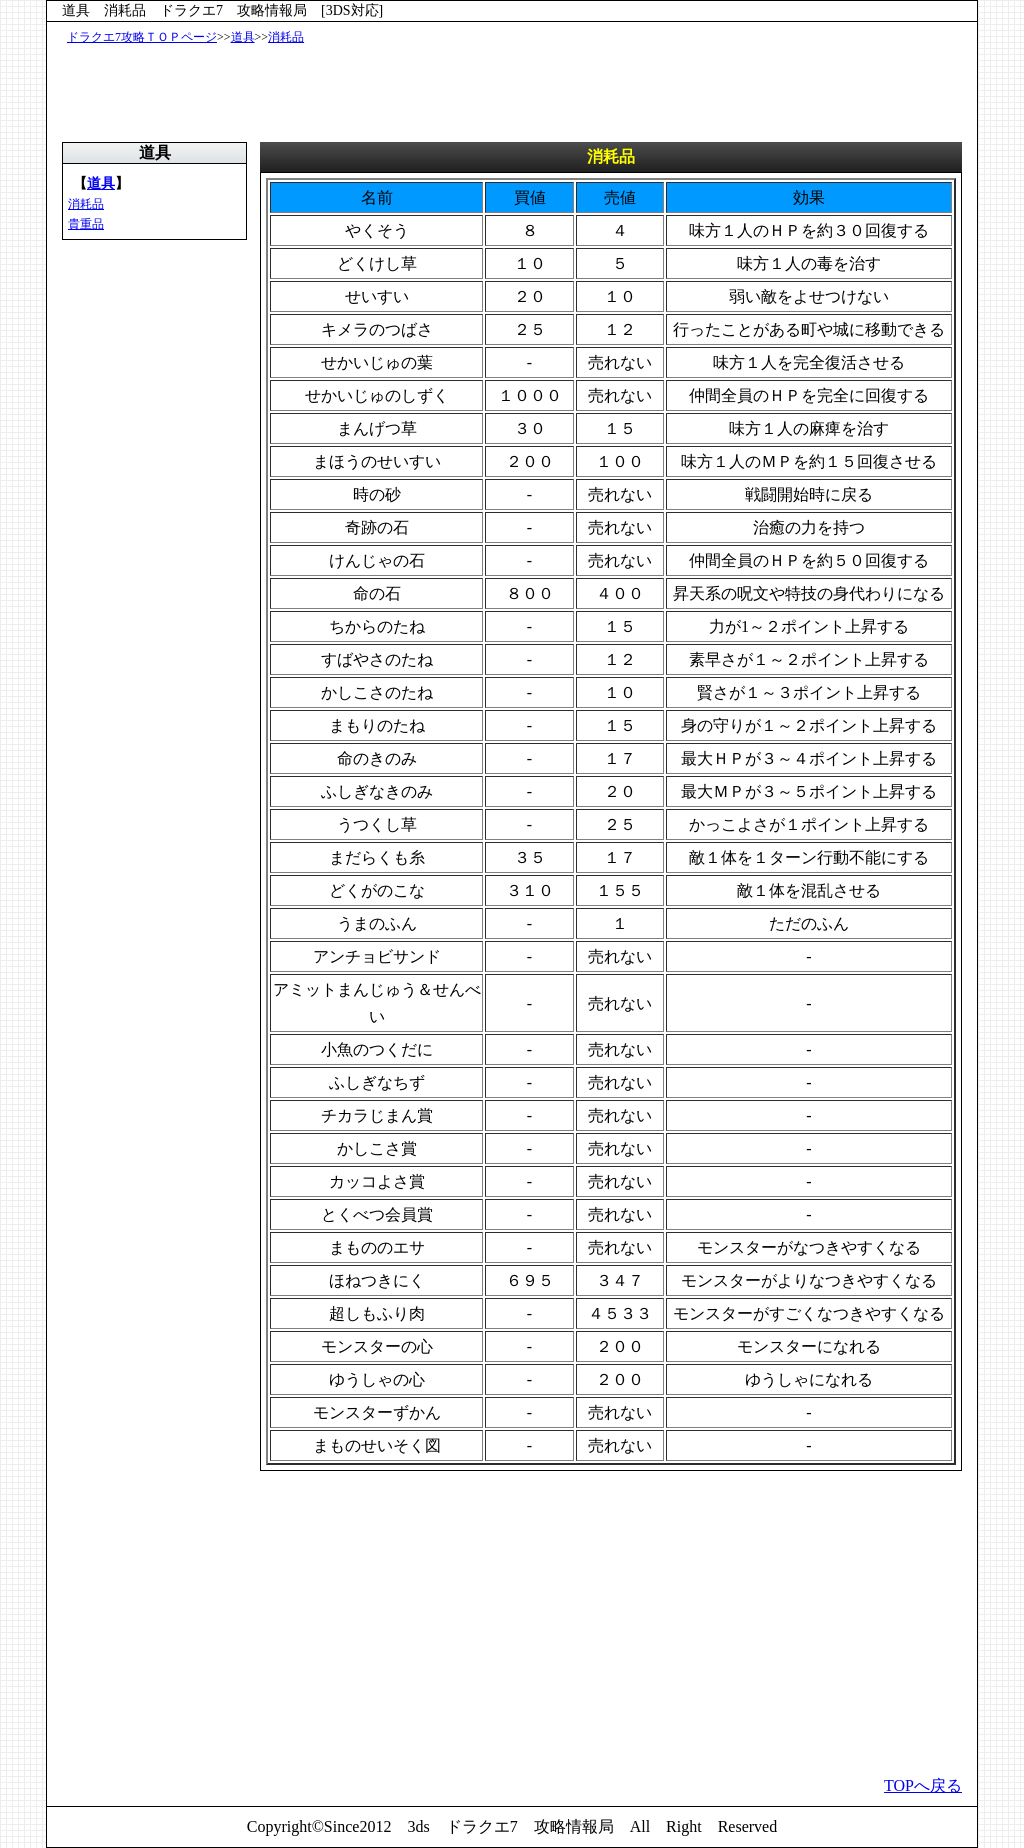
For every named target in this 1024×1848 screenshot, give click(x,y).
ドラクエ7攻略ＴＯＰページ (142, 37)
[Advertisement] (516, 92)
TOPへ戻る (923, 1785)
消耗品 (286, 37)
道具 (243, 37)
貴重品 (86, 224)
